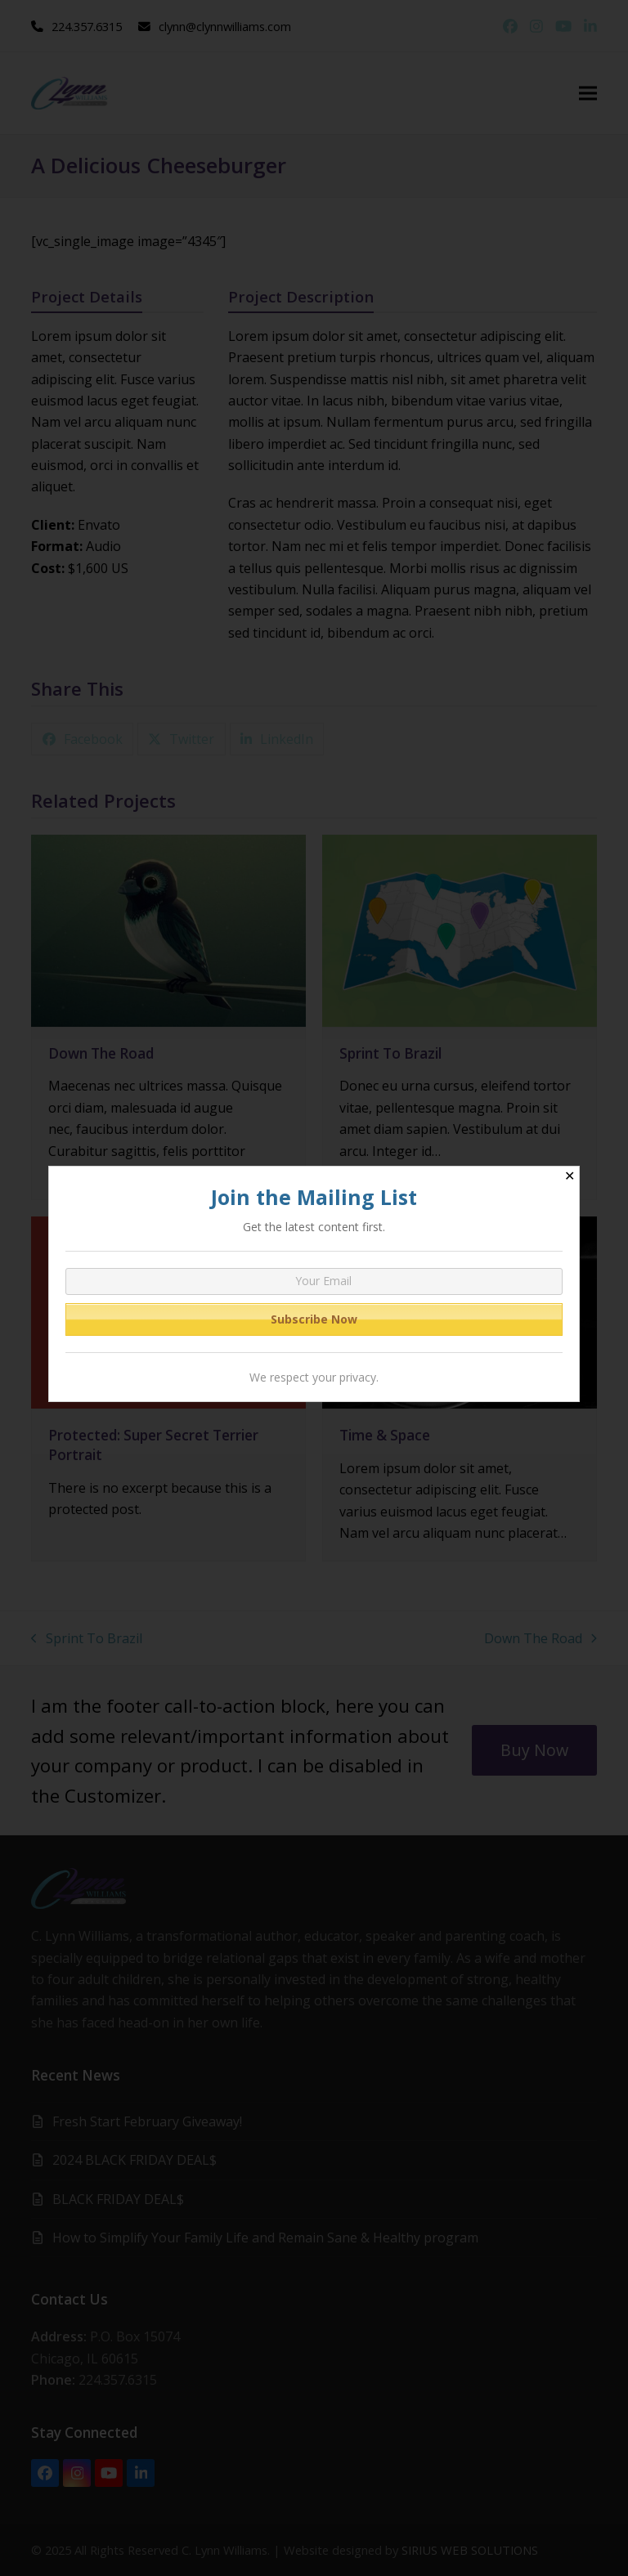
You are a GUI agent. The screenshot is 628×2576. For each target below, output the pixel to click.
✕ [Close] (569, 1176)
